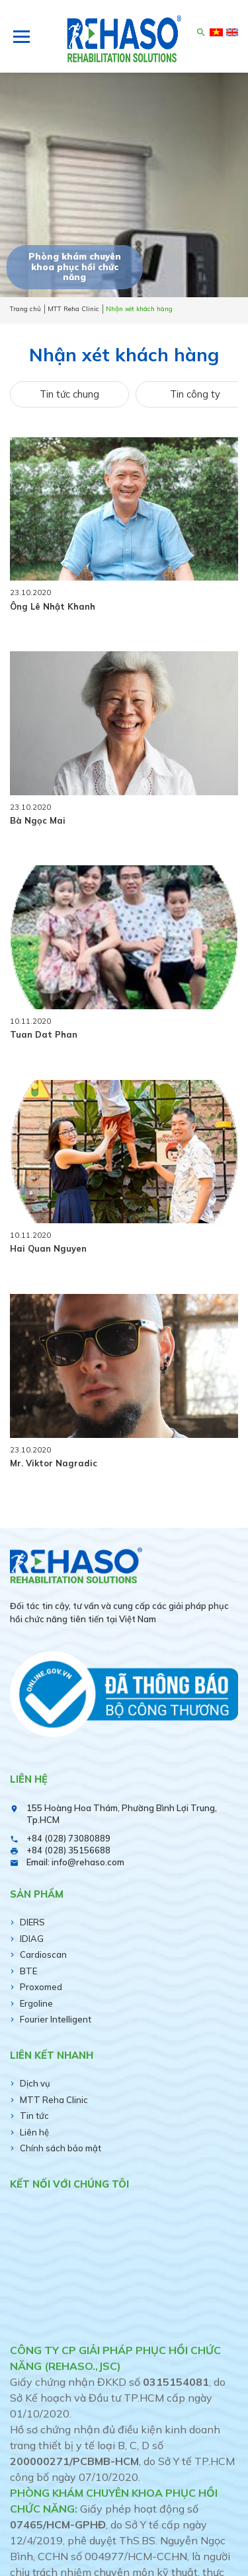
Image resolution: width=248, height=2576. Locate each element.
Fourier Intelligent (55, 2019)
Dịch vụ (35, 2083)
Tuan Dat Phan (43, 1034)
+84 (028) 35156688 (68, 1850)
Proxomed (41, 1987)
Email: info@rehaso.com (75, 1862)
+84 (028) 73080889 (68, 1838)
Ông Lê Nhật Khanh (52, 606)
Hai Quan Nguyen (48, 1248)
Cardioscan (43, 1954)
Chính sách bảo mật (60, 2148)
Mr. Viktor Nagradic (53, 1463)
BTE (28, 1971)
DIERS (32, 1922)
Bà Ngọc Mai (37, 820)
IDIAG (32, 1938)
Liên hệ (34, 2132)
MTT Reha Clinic (54, 2099)
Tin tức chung (69, 394)
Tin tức (34, 2115)
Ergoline (36, 2003)
